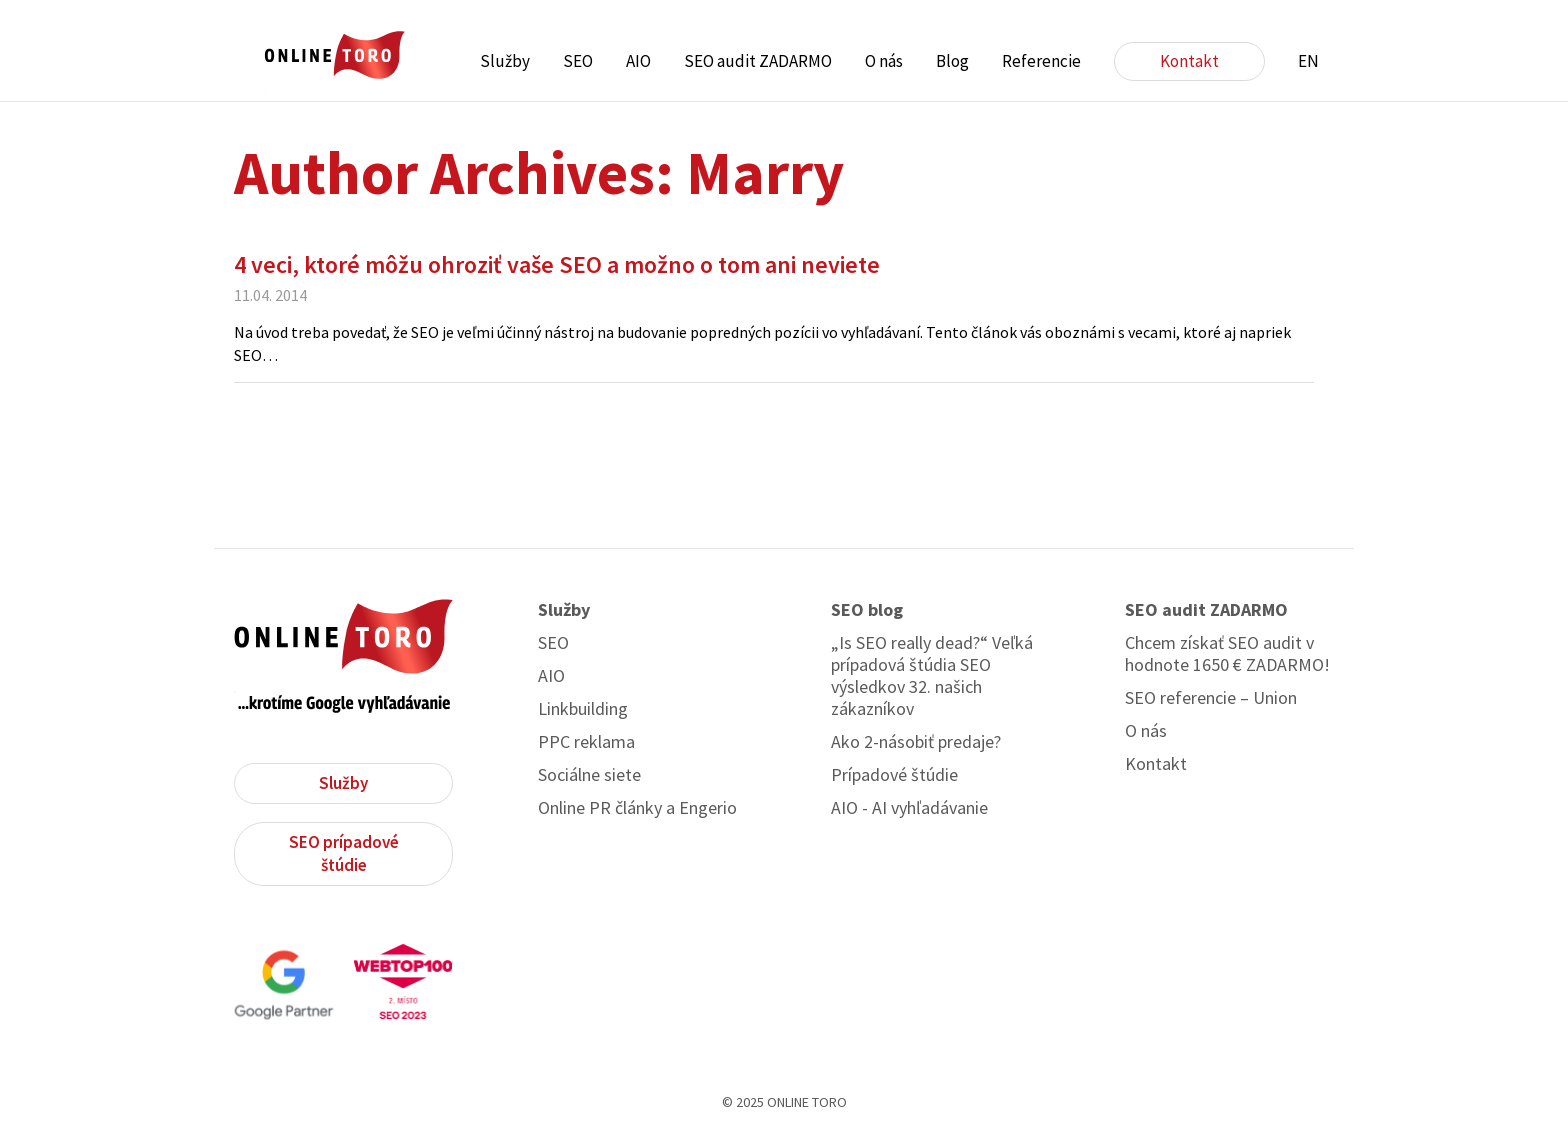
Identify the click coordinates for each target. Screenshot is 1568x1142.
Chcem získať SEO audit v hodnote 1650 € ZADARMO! (1227, 654)
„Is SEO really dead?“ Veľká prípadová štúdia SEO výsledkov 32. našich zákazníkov (932, 676)
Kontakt (1189, 61)
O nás (884, 61)
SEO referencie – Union (1211, 698)
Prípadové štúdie (894, 775)
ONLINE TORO (334, 55)
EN (1308, 61)
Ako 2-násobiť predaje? (916, 742)
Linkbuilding (583, 709)
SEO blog (867, 610)
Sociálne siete (589, 775)
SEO (578, 61)
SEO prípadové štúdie (344, 853)
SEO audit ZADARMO (758, 61)
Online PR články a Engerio (637, 808)
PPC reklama (586, 742)
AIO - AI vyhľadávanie (909, 808)
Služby (505, 61)
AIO (638, 61)
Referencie (1041, 61)
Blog (952, 61)
